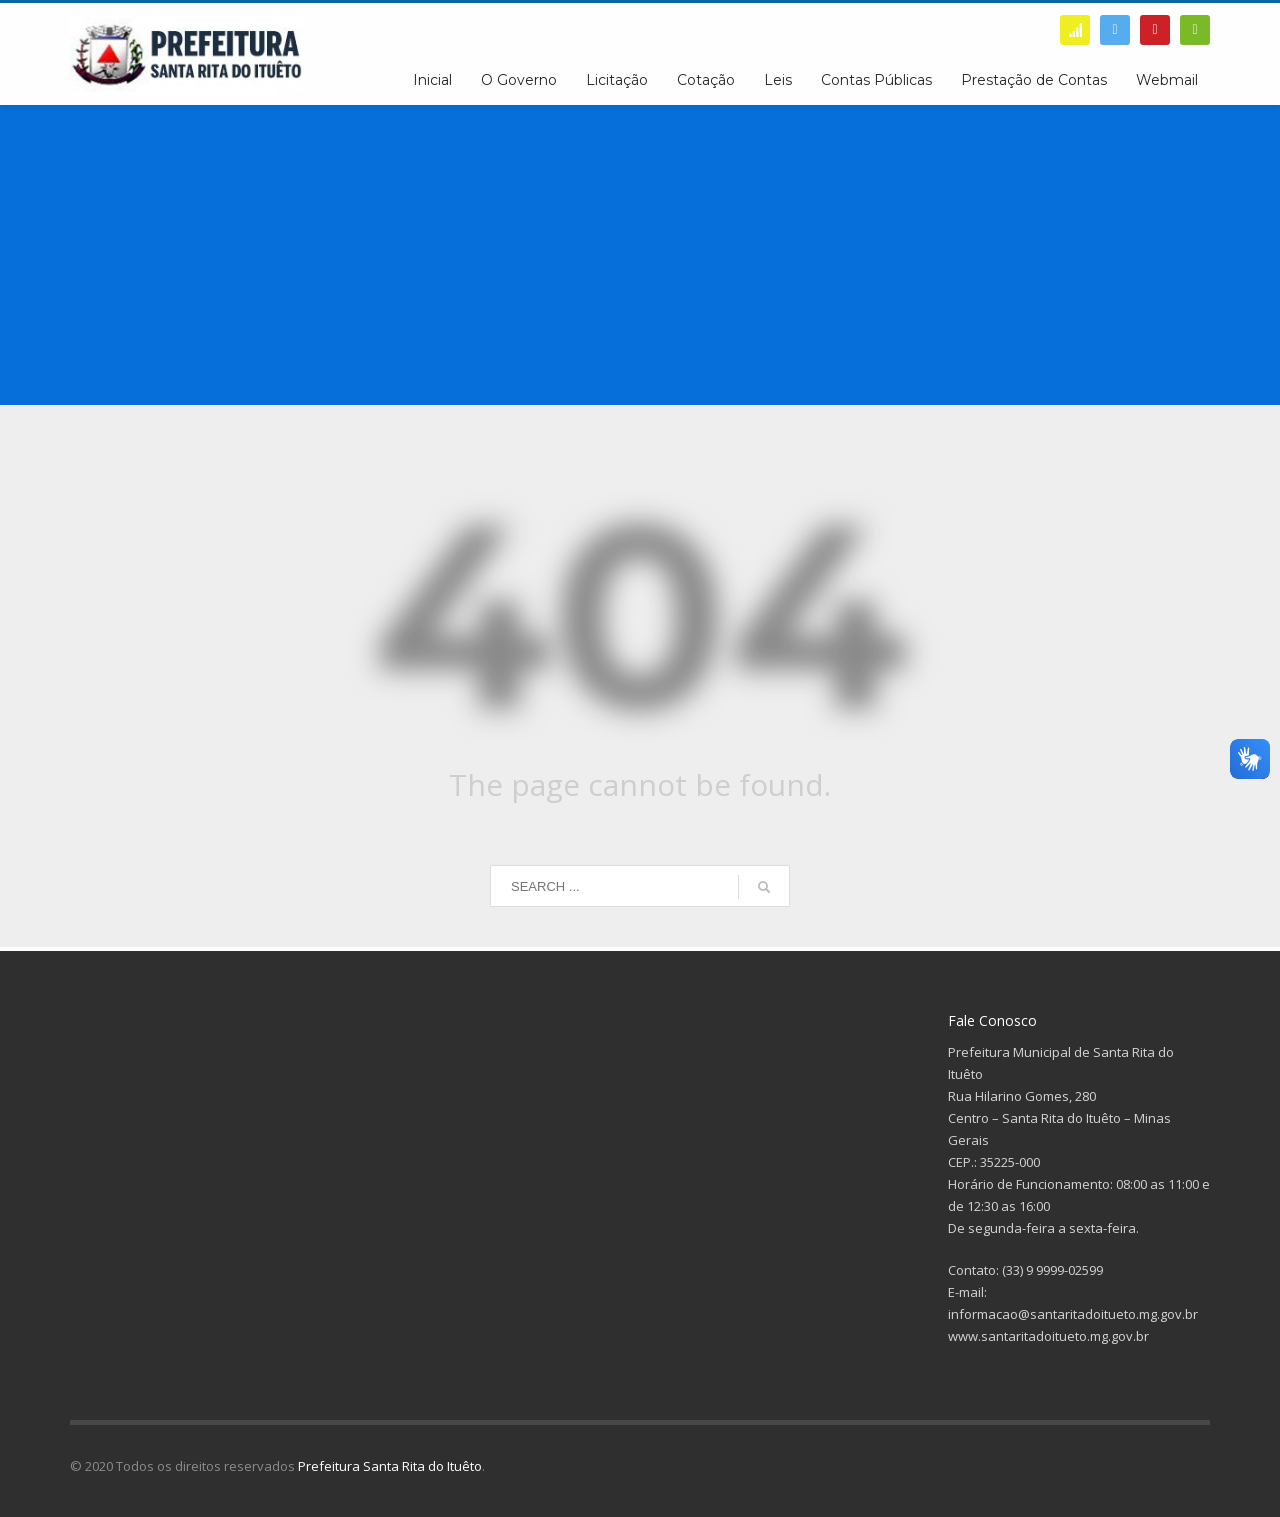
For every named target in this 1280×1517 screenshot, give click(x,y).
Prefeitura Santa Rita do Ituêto (390, 1466)
